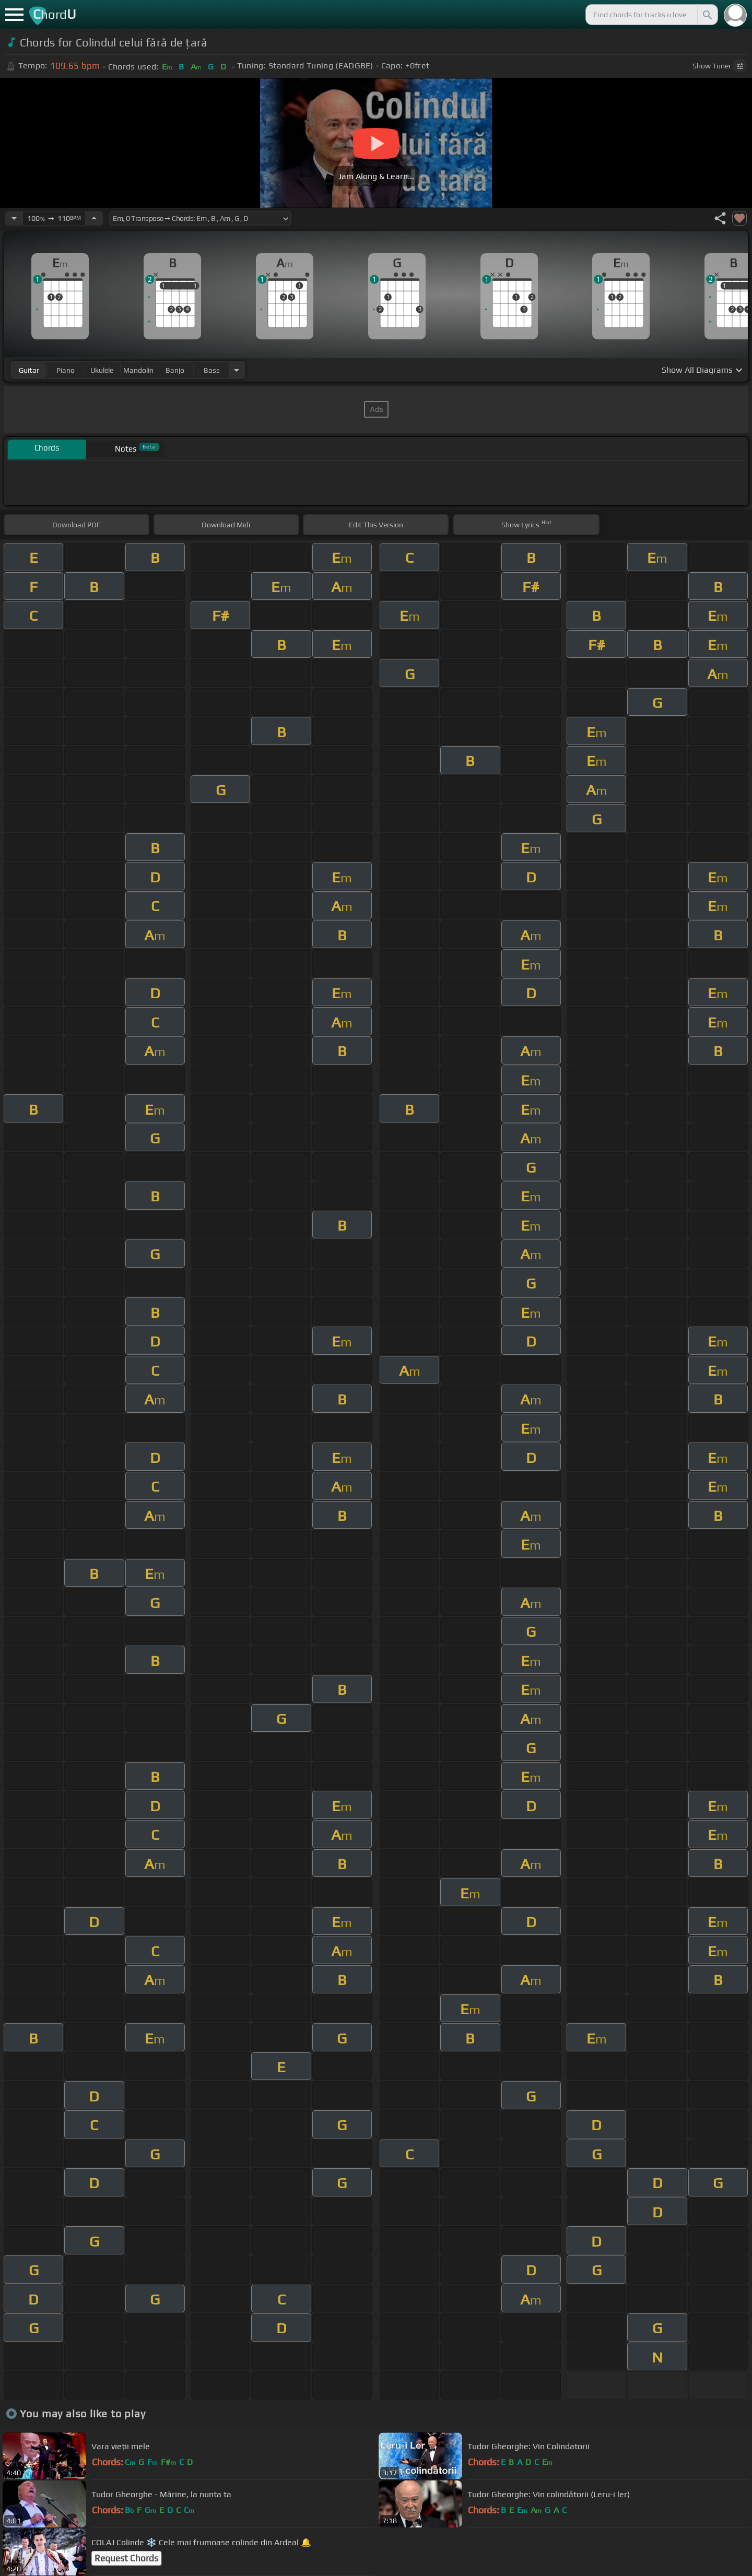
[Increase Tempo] (94, 218)
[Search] (706, 14)
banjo (175, 370)
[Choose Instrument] (236, 370)
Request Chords (126, 2558)
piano (65, 370)
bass (212, 370)
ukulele (101, 370)
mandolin (138, 370)
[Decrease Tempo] (14, 218)
